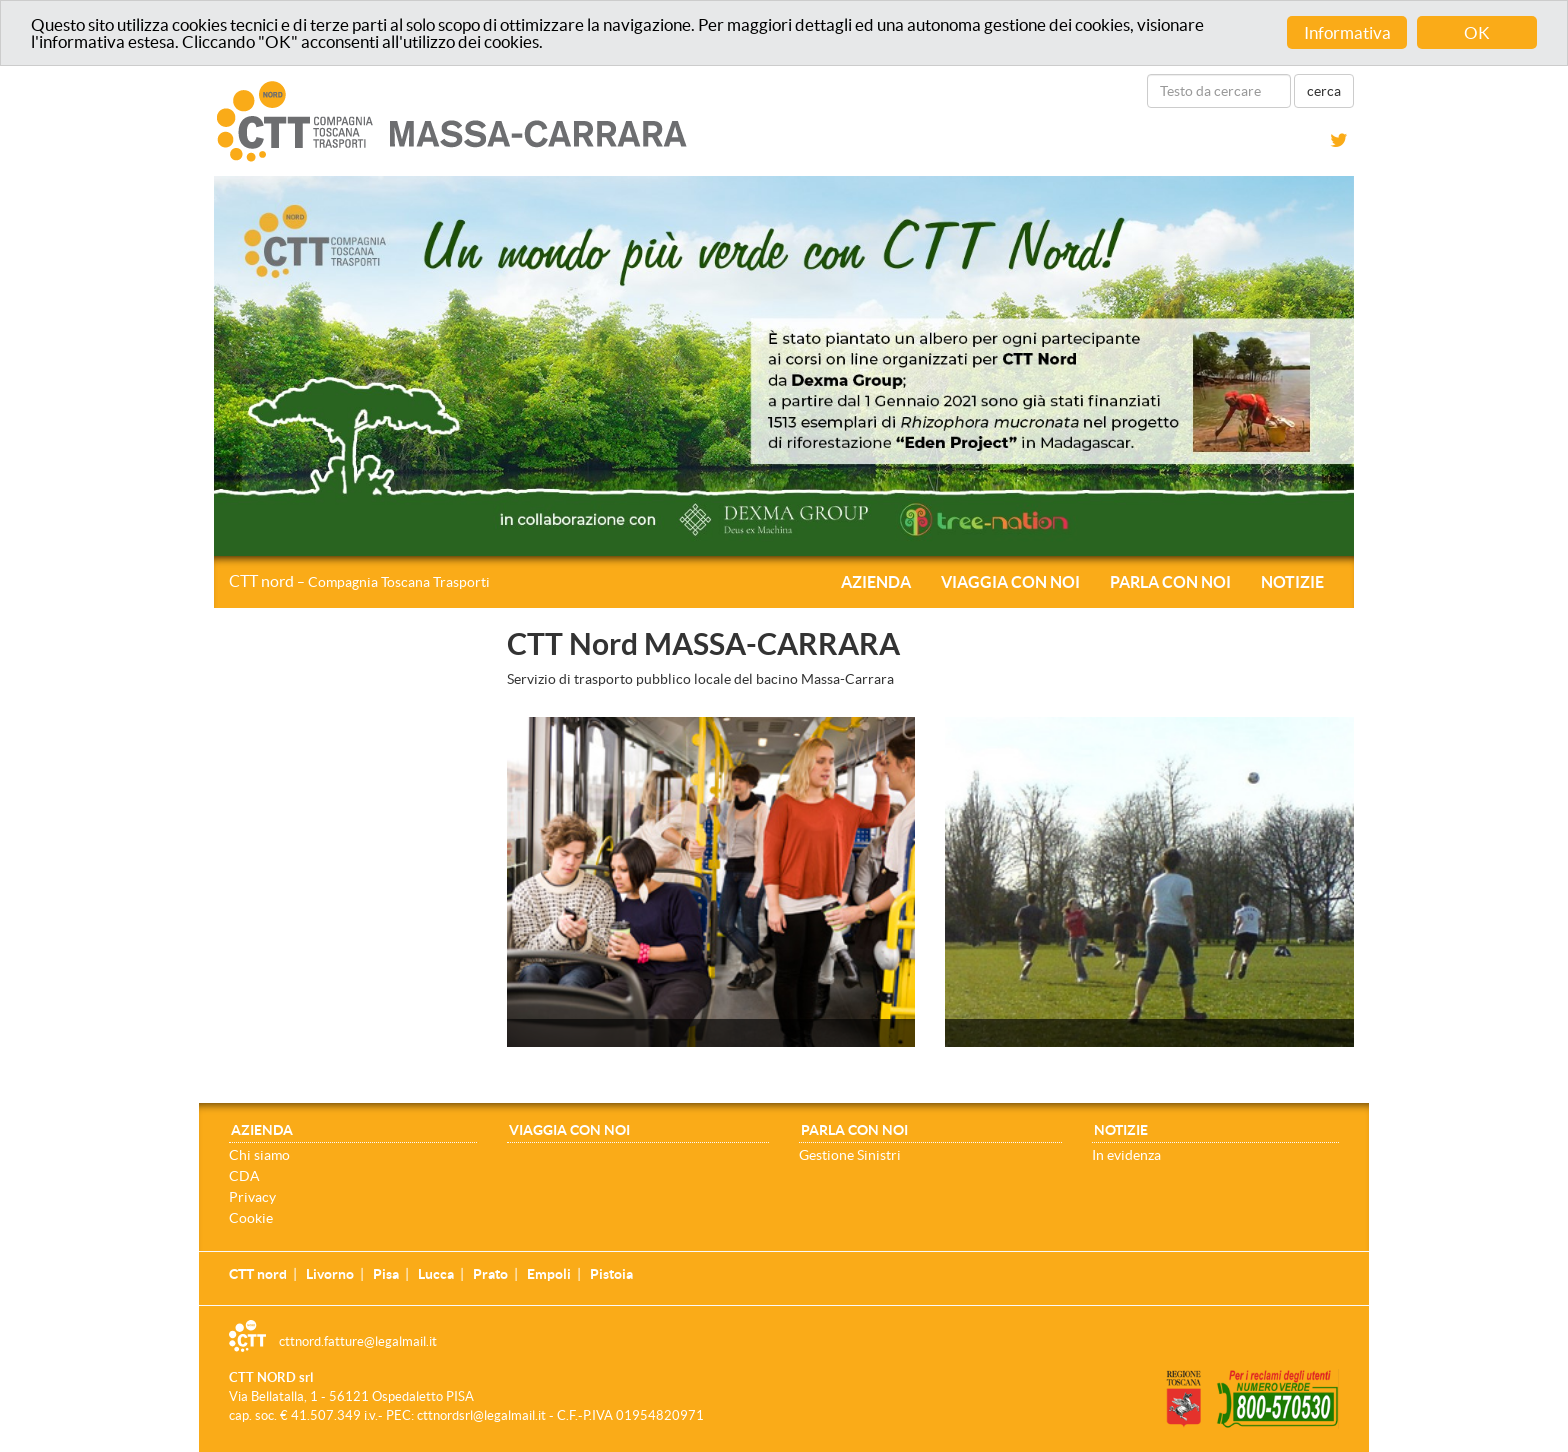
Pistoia (611, 1274)
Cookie (251, 1218)
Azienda (876, 582)
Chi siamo (259, 1155)
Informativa (1347, 32)
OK (1477, 32)
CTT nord (359, 581)
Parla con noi (1170, 582)
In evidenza (1126, 1155)
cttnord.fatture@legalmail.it (358, 1341)
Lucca (436, 1274)
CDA (244, 1176)
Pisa (386, 1274)
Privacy (252, 1197)
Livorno (330, 1274)
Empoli (549, 1274)
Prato (490, 1274)
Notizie (1292, 582)
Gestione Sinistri (850, 1155)
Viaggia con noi (1010, 582)
